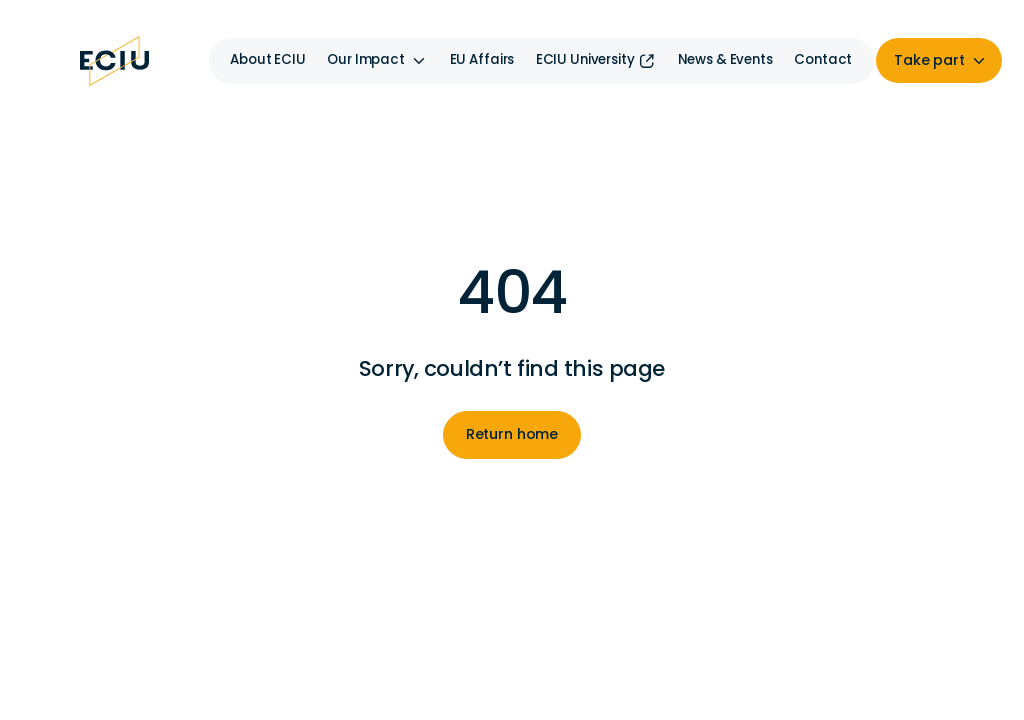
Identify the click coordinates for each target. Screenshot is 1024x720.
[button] (377, 61)
